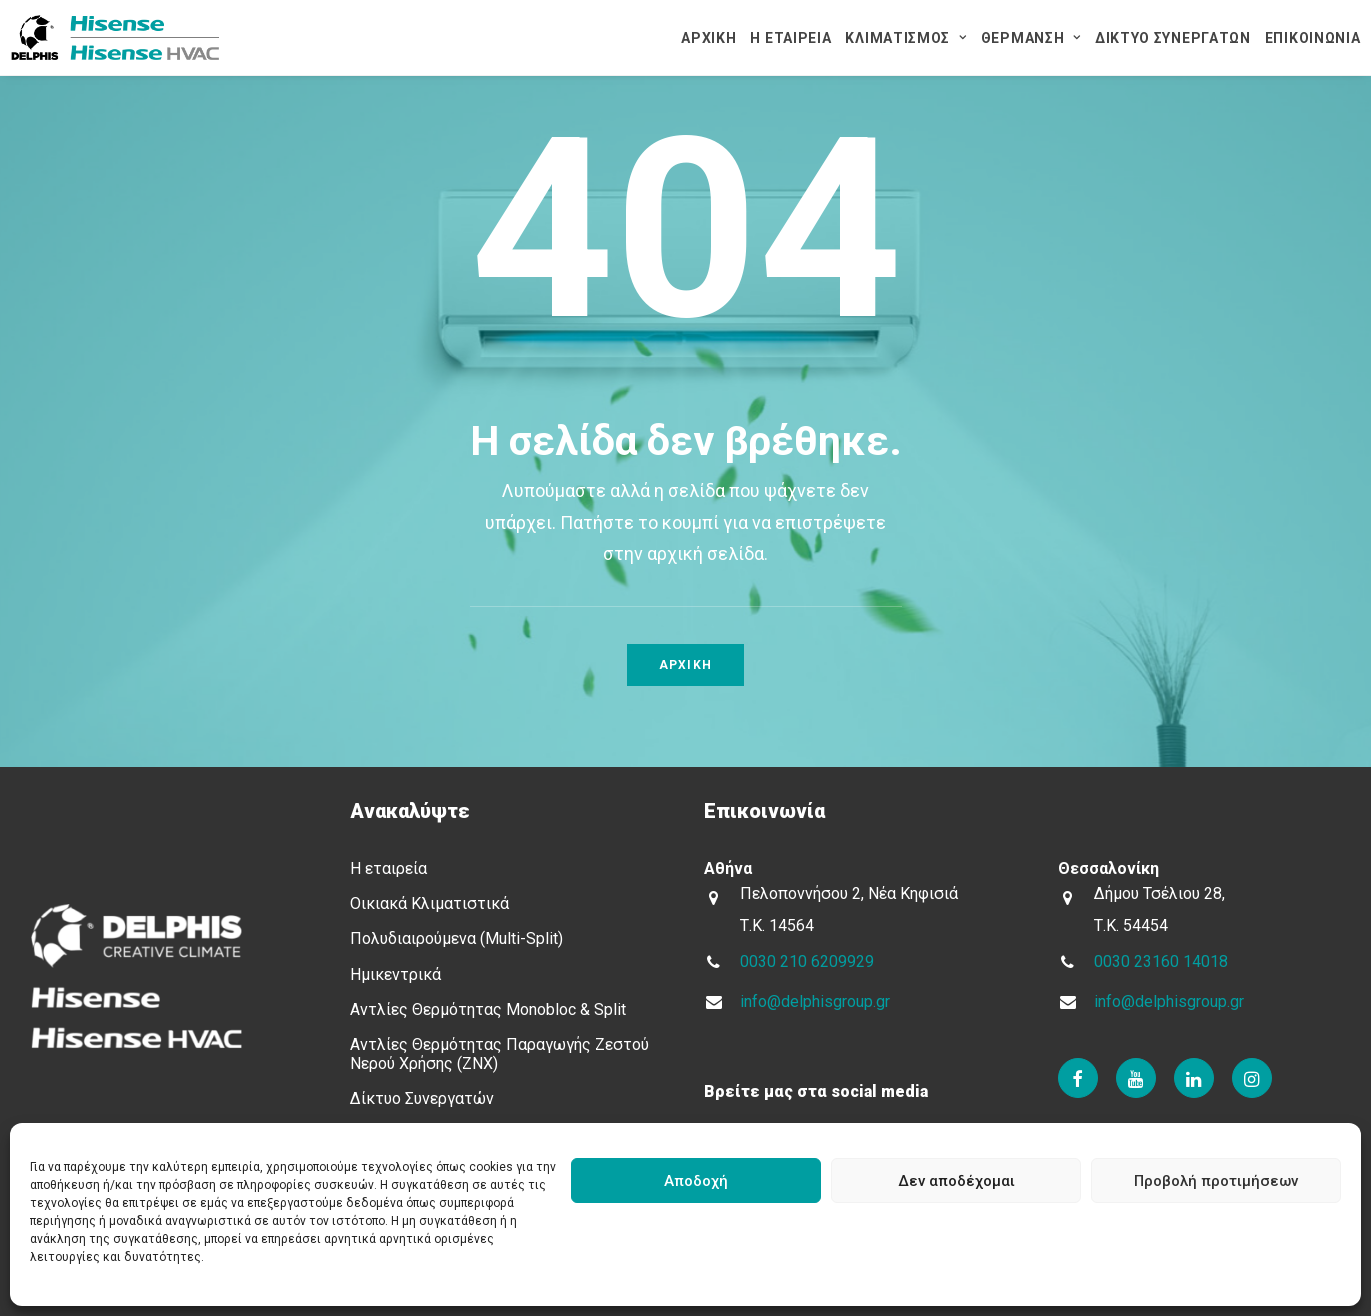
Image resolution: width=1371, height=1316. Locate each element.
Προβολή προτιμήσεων (1216, 1181)
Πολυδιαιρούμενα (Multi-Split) (456, 938)
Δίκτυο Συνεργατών (422, 1098)
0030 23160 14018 (1161, 961)
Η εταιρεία (388, 868)
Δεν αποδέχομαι (956, 1181)
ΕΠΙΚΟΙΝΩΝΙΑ (1313, 38)
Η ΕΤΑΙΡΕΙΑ (790, 38)
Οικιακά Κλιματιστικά (429, 903)
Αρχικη (685, 665)
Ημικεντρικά (395, 974)
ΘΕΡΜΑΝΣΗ (1031, 38)
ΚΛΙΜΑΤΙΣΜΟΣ (905, 38)
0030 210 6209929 (807, 961)
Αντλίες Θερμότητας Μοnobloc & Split (488, 1009)
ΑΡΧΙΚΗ (708, 38)
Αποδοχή (696, 1181)
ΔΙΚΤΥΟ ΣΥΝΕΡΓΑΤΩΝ (1173, 38)
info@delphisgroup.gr (815, 1001)
